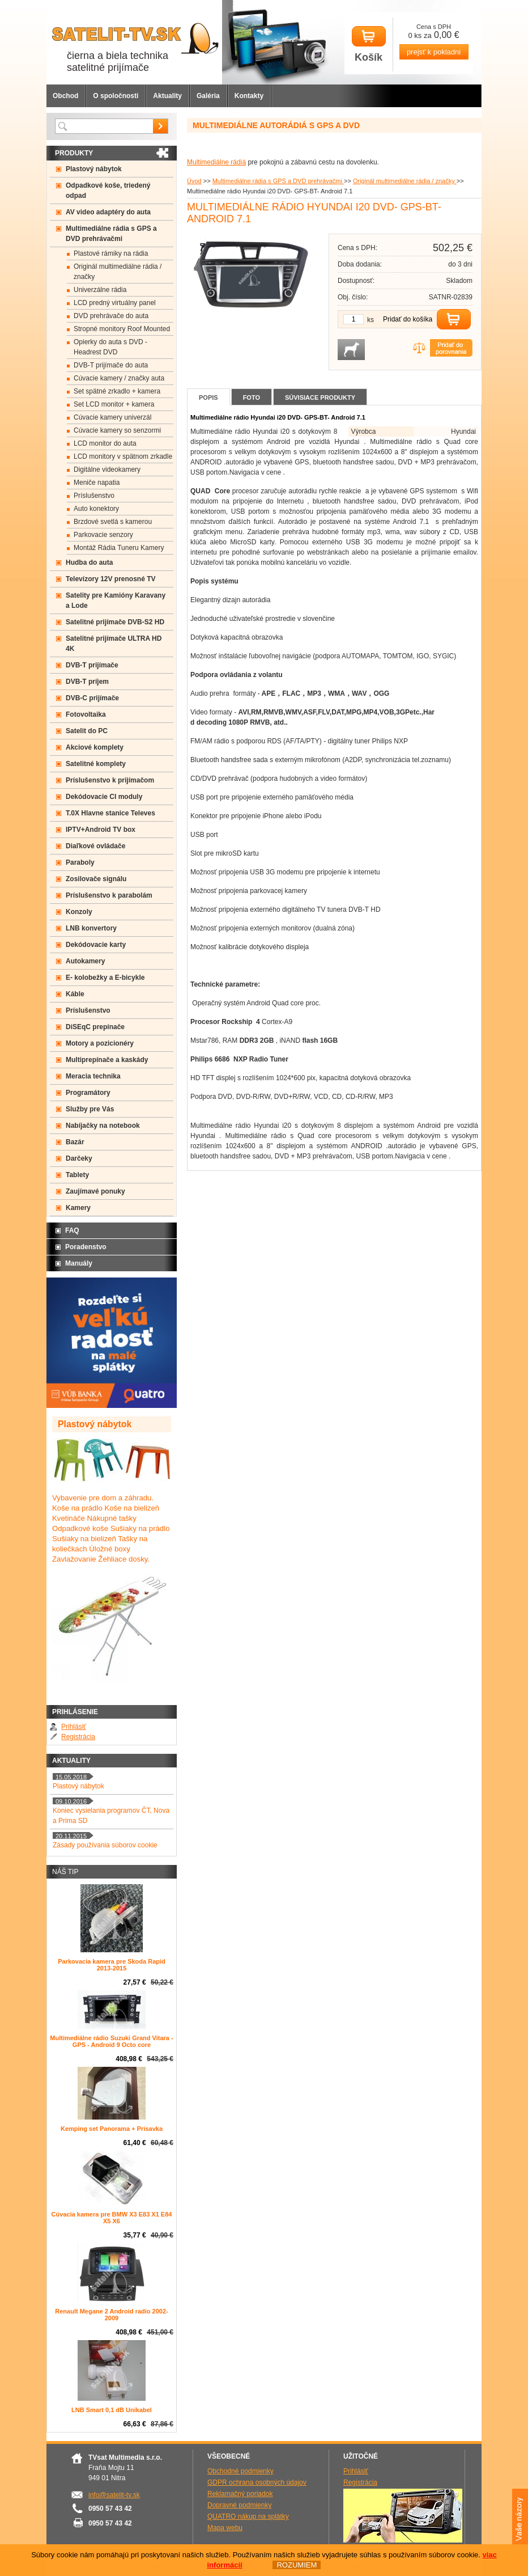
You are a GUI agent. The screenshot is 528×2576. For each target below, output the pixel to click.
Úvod (194, 180)
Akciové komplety (95, 747)
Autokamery (85, 961)
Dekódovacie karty (96, 945)
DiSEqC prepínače (95, 1027)
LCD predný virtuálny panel (115, 303)
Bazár (75, 1142)
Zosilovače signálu (96, 879)
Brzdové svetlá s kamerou (113, 522)
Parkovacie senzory (103, 535)
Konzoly (79, 912)
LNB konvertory (91, 928)
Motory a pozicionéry (100, 1043)
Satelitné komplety (96, 764)
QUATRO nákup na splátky (248, 2516)
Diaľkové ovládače (95, 846)
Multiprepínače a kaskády (107, 1060)
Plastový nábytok (94, 169)
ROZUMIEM (296, 2565)
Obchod (65, 96)
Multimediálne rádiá (216, 162)
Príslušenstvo (94, 496)
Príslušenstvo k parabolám (109, 895)
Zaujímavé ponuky (95, 1191)
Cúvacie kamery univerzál (112, 417)
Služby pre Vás (90, 1109)
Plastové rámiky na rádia (111, 253)
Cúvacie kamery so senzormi (117, 430)
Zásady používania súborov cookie (105, 1845)
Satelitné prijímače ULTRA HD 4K (113, 644)
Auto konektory (96, 509)
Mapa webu (224, 2528)
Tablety (77, 1175)
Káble (75, 994)
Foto (251, 397)
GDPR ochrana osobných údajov (256, 2482)
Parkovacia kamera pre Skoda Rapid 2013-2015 (111, 1965)
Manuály (78, 1263)
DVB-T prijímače (92, 665)
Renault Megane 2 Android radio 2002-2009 (111, 2314)
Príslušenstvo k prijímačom (110, 780)
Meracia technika (93, 1076)
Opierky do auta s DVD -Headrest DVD (110, 347)
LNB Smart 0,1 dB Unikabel (111, 2409)
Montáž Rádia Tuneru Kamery (119, 548)
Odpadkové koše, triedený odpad (108, 190)
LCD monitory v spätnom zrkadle (123, 456)
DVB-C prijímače (92, 698)
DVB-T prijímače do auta (111, 365)
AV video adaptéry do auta (108, 212)
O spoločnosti (115, 96)
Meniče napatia (97, 483)
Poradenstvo (86, 1247)
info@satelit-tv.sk (114, 2495)
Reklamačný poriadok (239, 2494)
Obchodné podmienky (240, 2471)
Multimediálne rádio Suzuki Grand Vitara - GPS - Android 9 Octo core (111, 2041)
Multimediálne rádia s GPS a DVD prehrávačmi (278, 180)
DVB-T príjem (87, 682)
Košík (369, 44)
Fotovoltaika (86, 714)
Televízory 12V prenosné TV (111, 579)
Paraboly (80, 862)
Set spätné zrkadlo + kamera (117, 391)
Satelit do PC (87, 731)
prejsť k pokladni (434, 52)
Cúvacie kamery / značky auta (119, 378)
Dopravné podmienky (239, 2505)
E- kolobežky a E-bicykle (105, 978)
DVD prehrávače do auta (111, 316)
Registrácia (78, 1737)
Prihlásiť (73, 1727)
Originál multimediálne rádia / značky (405, 180)
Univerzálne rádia (100, 290)
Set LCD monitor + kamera (114, 404)
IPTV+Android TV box (100, 830)
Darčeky (79, 1158)
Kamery (78, 1208)
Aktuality (167, 96)
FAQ (72, 1230)
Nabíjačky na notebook (103, 1126)
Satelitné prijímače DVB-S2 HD (115, 622)
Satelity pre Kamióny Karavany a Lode (115, 600)
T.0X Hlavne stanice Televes (110, 813)
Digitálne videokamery (107, 469)
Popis (208, 397)
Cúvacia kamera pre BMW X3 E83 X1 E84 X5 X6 (112, 2217)
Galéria (208, 96)
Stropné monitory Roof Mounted (122, 329)
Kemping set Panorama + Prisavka (112, 2128)
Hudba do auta (89, 562)
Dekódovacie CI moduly (104, 797)
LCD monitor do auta (105, 443)
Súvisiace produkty (320, 397)
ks (370, 320)
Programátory (88, 1093)
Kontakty (249, 96)
